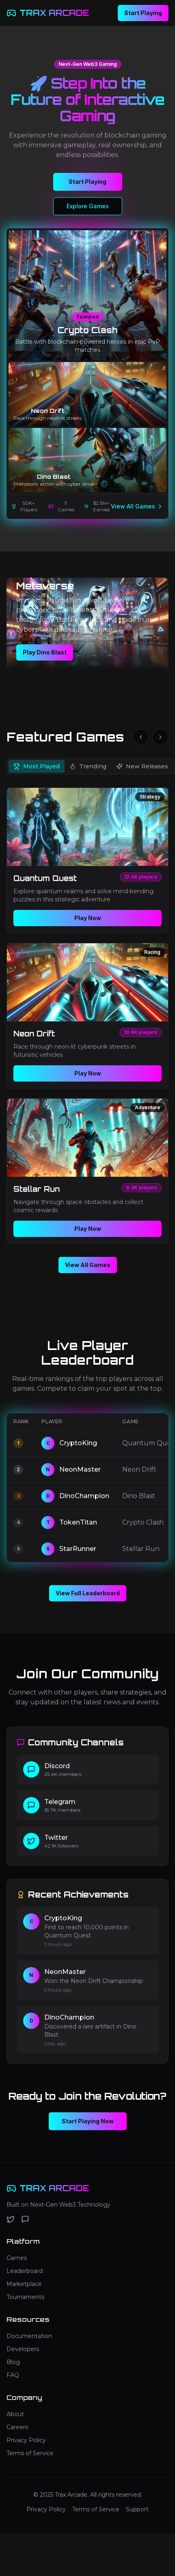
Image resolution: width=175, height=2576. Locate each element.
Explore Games (88, 206)
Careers (17, 2427)
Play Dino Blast (45, 652)
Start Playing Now (88, 2121)
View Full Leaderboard (88, 1593)
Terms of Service (30, 2453)
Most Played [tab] (36, 766)
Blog (13, 2362)
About (15, 2414)
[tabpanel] (87, 1015)
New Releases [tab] (142, 766)
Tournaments (25, 2297)
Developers (22, 2349)
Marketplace (24, 2284)
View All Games (137, 506)
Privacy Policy (26, 2440)
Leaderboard (24, 2271)
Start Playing (143, 12)
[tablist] (90, 766)
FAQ (12, 2375)
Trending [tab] (87, 766)
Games (16, 2258)
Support (137, 2509)
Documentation (29, 2336)
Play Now (87, 917)
